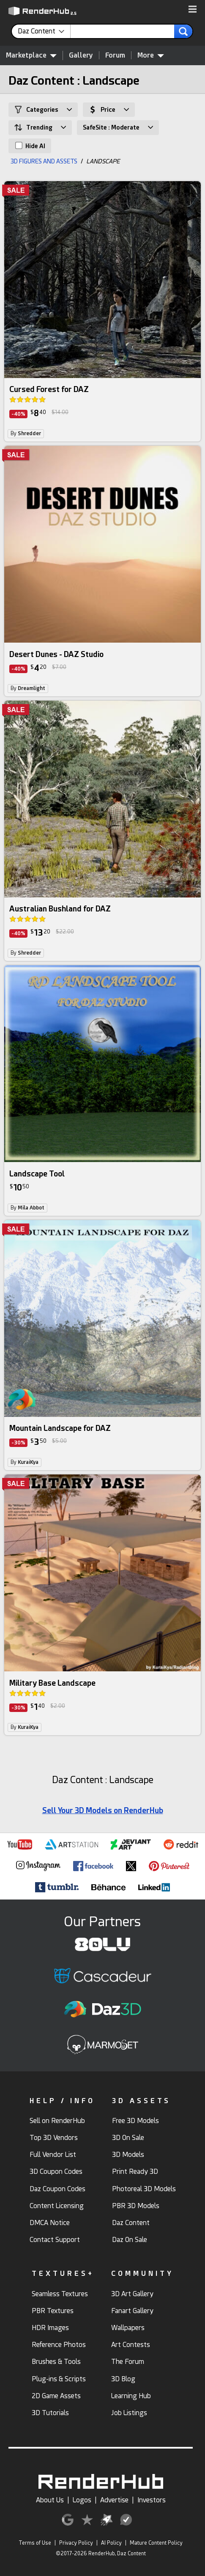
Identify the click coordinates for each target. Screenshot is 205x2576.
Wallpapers (128, 2328)
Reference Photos (59, 2345)
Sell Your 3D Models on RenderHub (102, 1810)
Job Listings (129, 2413)
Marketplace (31, 55)
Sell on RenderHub (57, 2121)
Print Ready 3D (135, 2171)
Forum (115, 55)
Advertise (114, 2500)
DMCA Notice (50, 2223)
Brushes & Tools (56, 2362)
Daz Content (131, 2223)
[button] (193, 9)
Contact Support (55, 2240)
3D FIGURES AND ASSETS (44, 161)
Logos (82, 2500)
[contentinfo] (44, 31)
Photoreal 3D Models (144, 2189)
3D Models (128, 2155)
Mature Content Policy (156, 2543)
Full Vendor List (53, 2155)
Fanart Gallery (132, 2311)
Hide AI (30, 145)
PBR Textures (53, 2311)
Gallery (81, 55)
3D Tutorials (50, 2413)
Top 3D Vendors (54, 2138)
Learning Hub (131, 2396)
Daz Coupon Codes (57, 2189)
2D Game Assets (56, 2396)
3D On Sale (128, 2138)
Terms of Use (35, 2543)
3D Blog (123, 2379)
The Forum (127, 2362)
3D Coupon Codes (56, 2171)
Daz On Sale (129, 2240)
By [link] (26, 433)
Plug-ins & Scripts (59, 2379)
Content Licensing (57, 2206)
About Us (50, 2500)
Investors (151, 2500)
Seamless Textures (60, 2294)
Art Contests (130, 2345)
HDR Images (50, 2328)
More (150, 55)
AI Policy (111, 2543)
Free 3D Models (135, 2121)
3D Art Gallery (132, 2294)
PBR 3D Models (135, 2206)
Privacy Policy (76, 2543)
